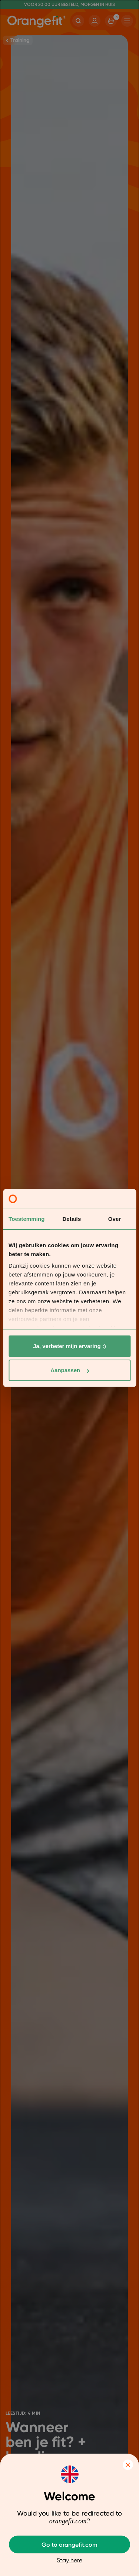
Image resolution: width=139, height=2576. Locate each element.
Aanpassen (69, 1370)
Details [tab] (71, 1219)
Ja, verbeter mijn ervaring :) (69, 1346)
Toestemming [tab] (27, 1219)
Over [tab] (114, 1219)
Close (128, 2465)
